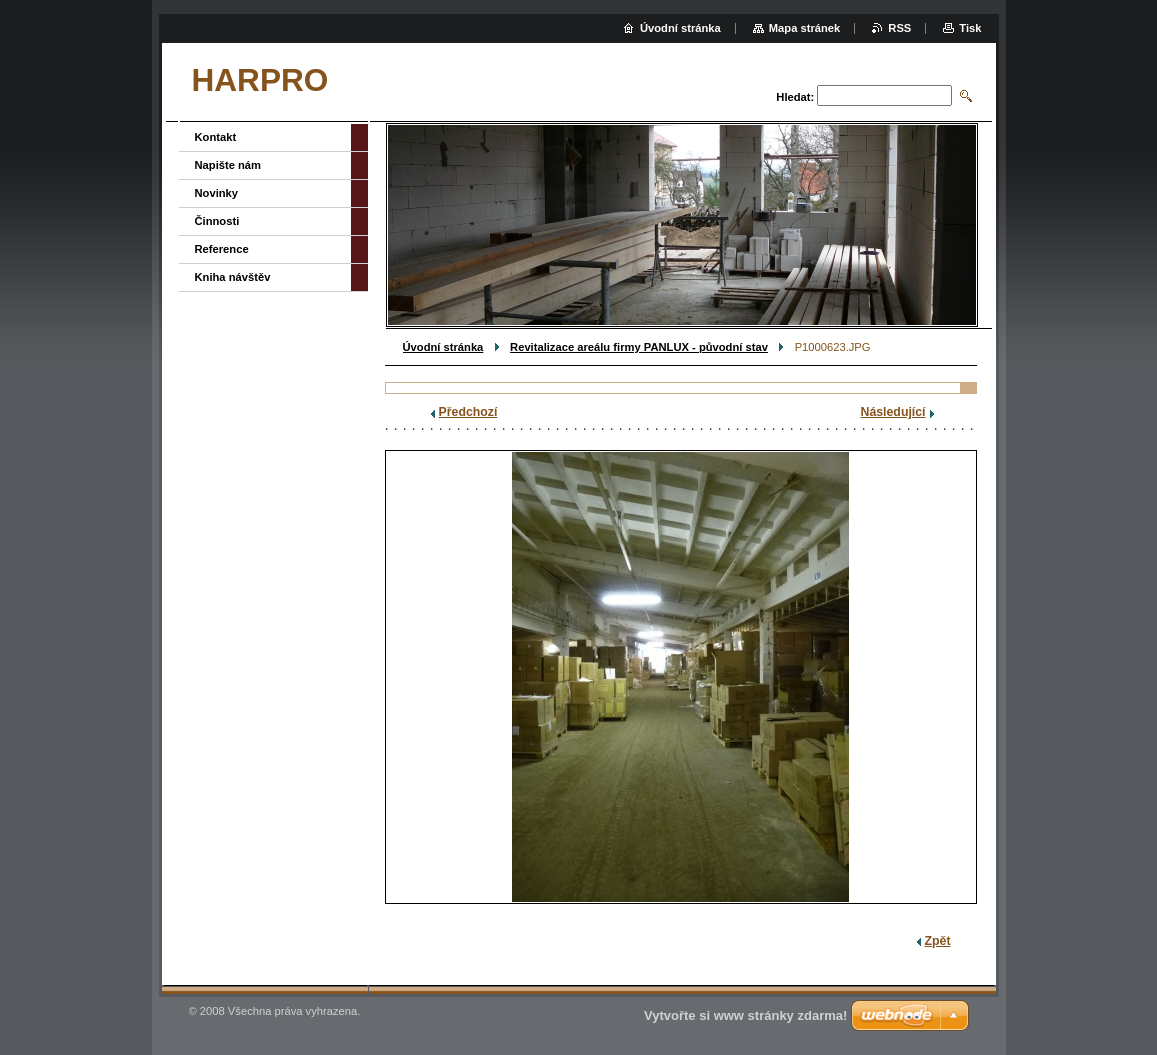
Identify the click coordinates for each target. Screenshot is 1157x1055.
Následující (893, 412)
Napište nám (228, 165)
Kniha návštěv (233, 277)
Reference (222, 249)
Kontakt (216, 137)
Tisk (970, 28)
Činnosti (217, 221)
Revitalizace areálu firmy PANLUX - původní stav (639, 347)
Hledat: (795, 97)
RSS (899, 28)
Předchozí (468, 412)
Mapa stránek (805, 28)
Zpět (938, 941)
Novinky (217, 193)
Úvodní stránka (443, 347)
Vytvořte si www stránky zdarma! (745, 1015)
